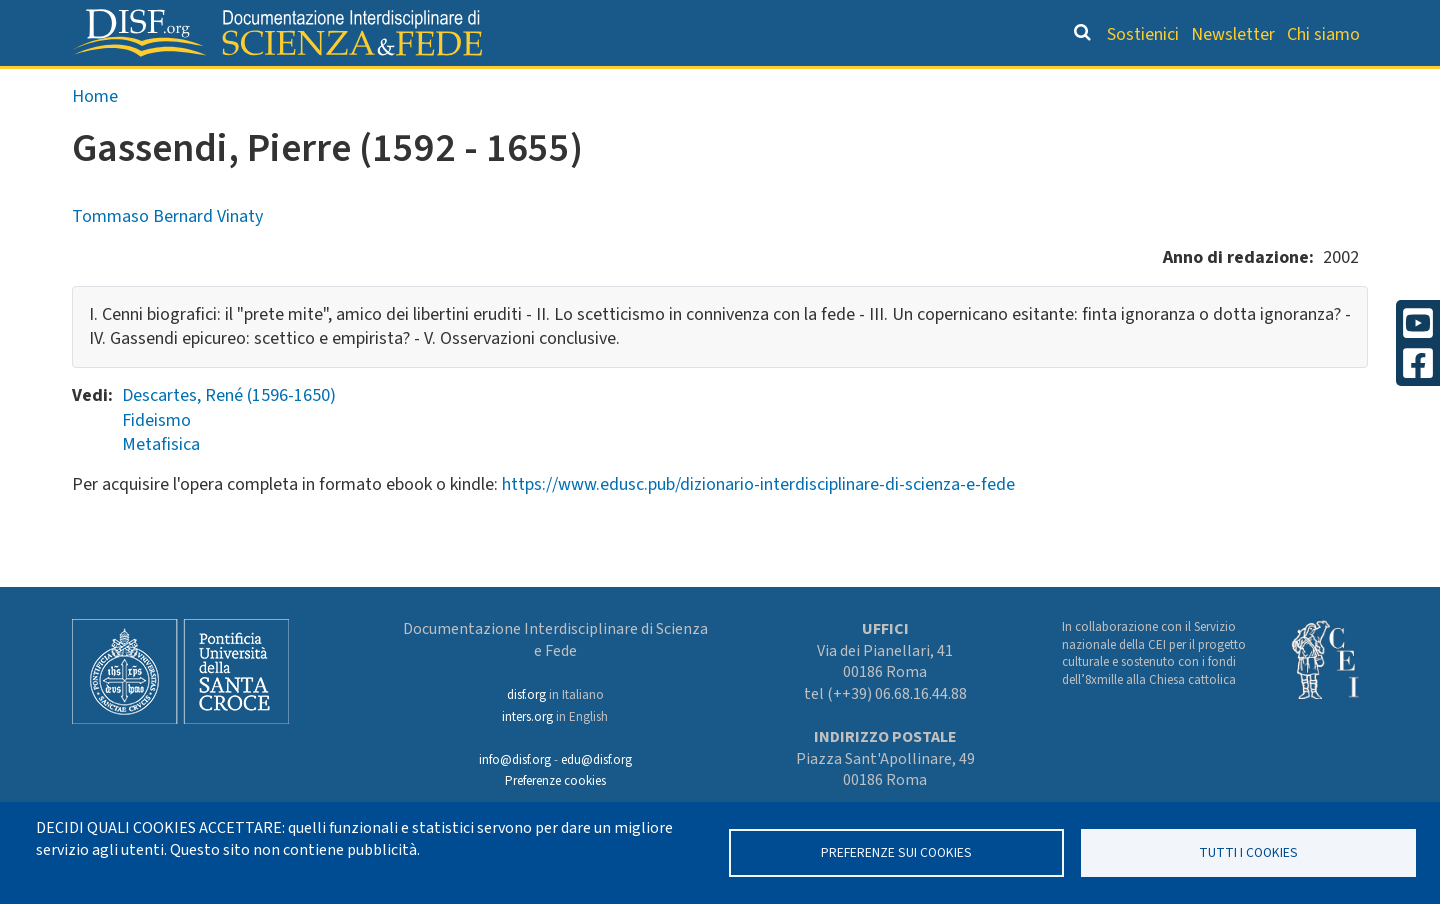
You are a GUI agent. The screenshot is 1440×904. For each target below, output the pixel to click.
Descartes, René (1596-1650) (229, 437)
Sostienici (1143, 34)
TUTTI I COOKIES (1248, 852)
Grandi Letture (466, 86)
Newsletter (1233, 34)
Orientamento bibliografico (710, 86)
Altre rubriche (1271, 86)
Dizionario (930, 86)
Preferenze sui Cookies (896, 852)
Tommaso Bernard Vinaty (167, 258)
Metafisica (161, 486)
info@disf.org (515, 760)
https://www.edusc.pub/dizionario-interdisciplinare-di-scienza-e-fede (758, 526)
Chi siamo (1323, 34)
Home (95, 138)
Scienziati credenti (1089, 86)
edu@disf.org (596, 760)
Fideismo (156, 462)
